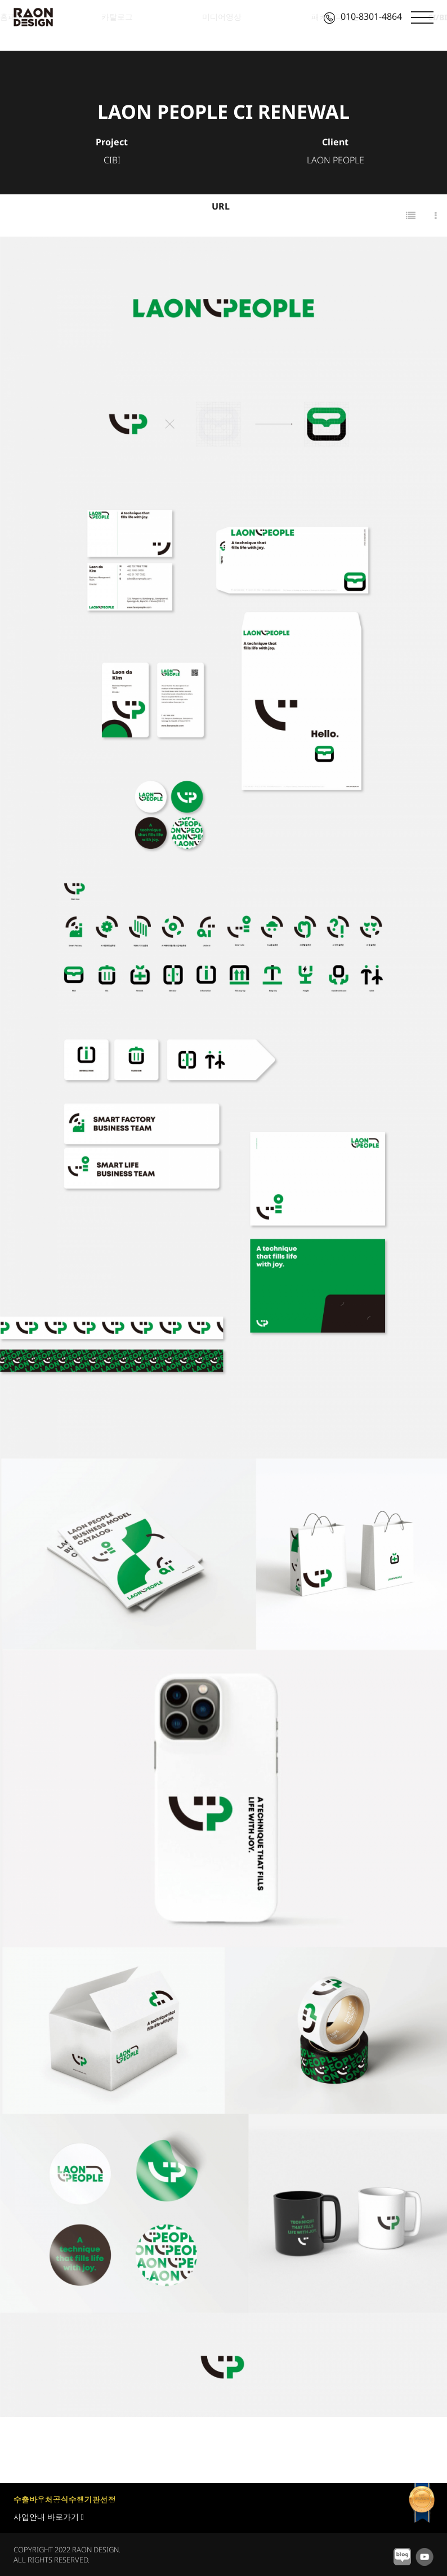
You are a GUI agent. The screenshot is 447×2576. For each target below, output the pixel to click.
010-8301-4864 (363, 16)
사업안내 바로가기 (49, 2516)
